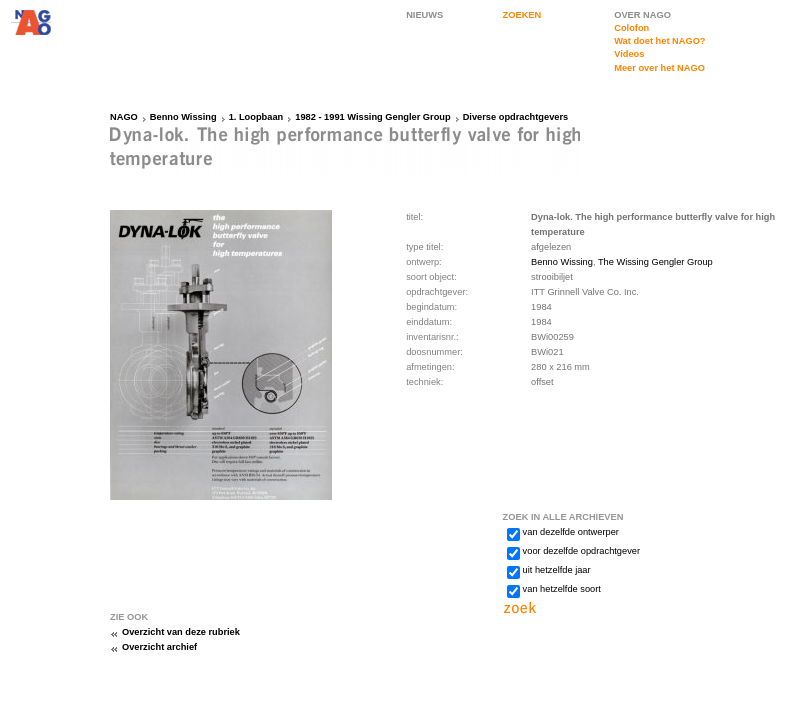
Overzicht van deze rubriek (181, 632)
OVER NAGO (642, 15)
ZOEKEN (522, 15)
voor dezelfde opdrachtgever (581, 551)
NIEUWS (424, 15)
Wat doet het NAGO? (659, 41)
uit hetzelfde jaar (557, 570)
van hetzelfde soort (562, 589)
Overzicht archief (159, 647)
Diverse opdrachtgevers (516, 117)
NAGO (124, 117)
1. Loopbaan (256, 117)
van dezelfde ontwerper (571, 532)
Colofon (631, 28)
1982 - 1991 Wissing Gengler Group (372, 117)
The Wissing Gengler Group (655, 262)
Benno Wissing (183, 117)
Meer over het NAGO (659, 68)
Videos (629, 54)
